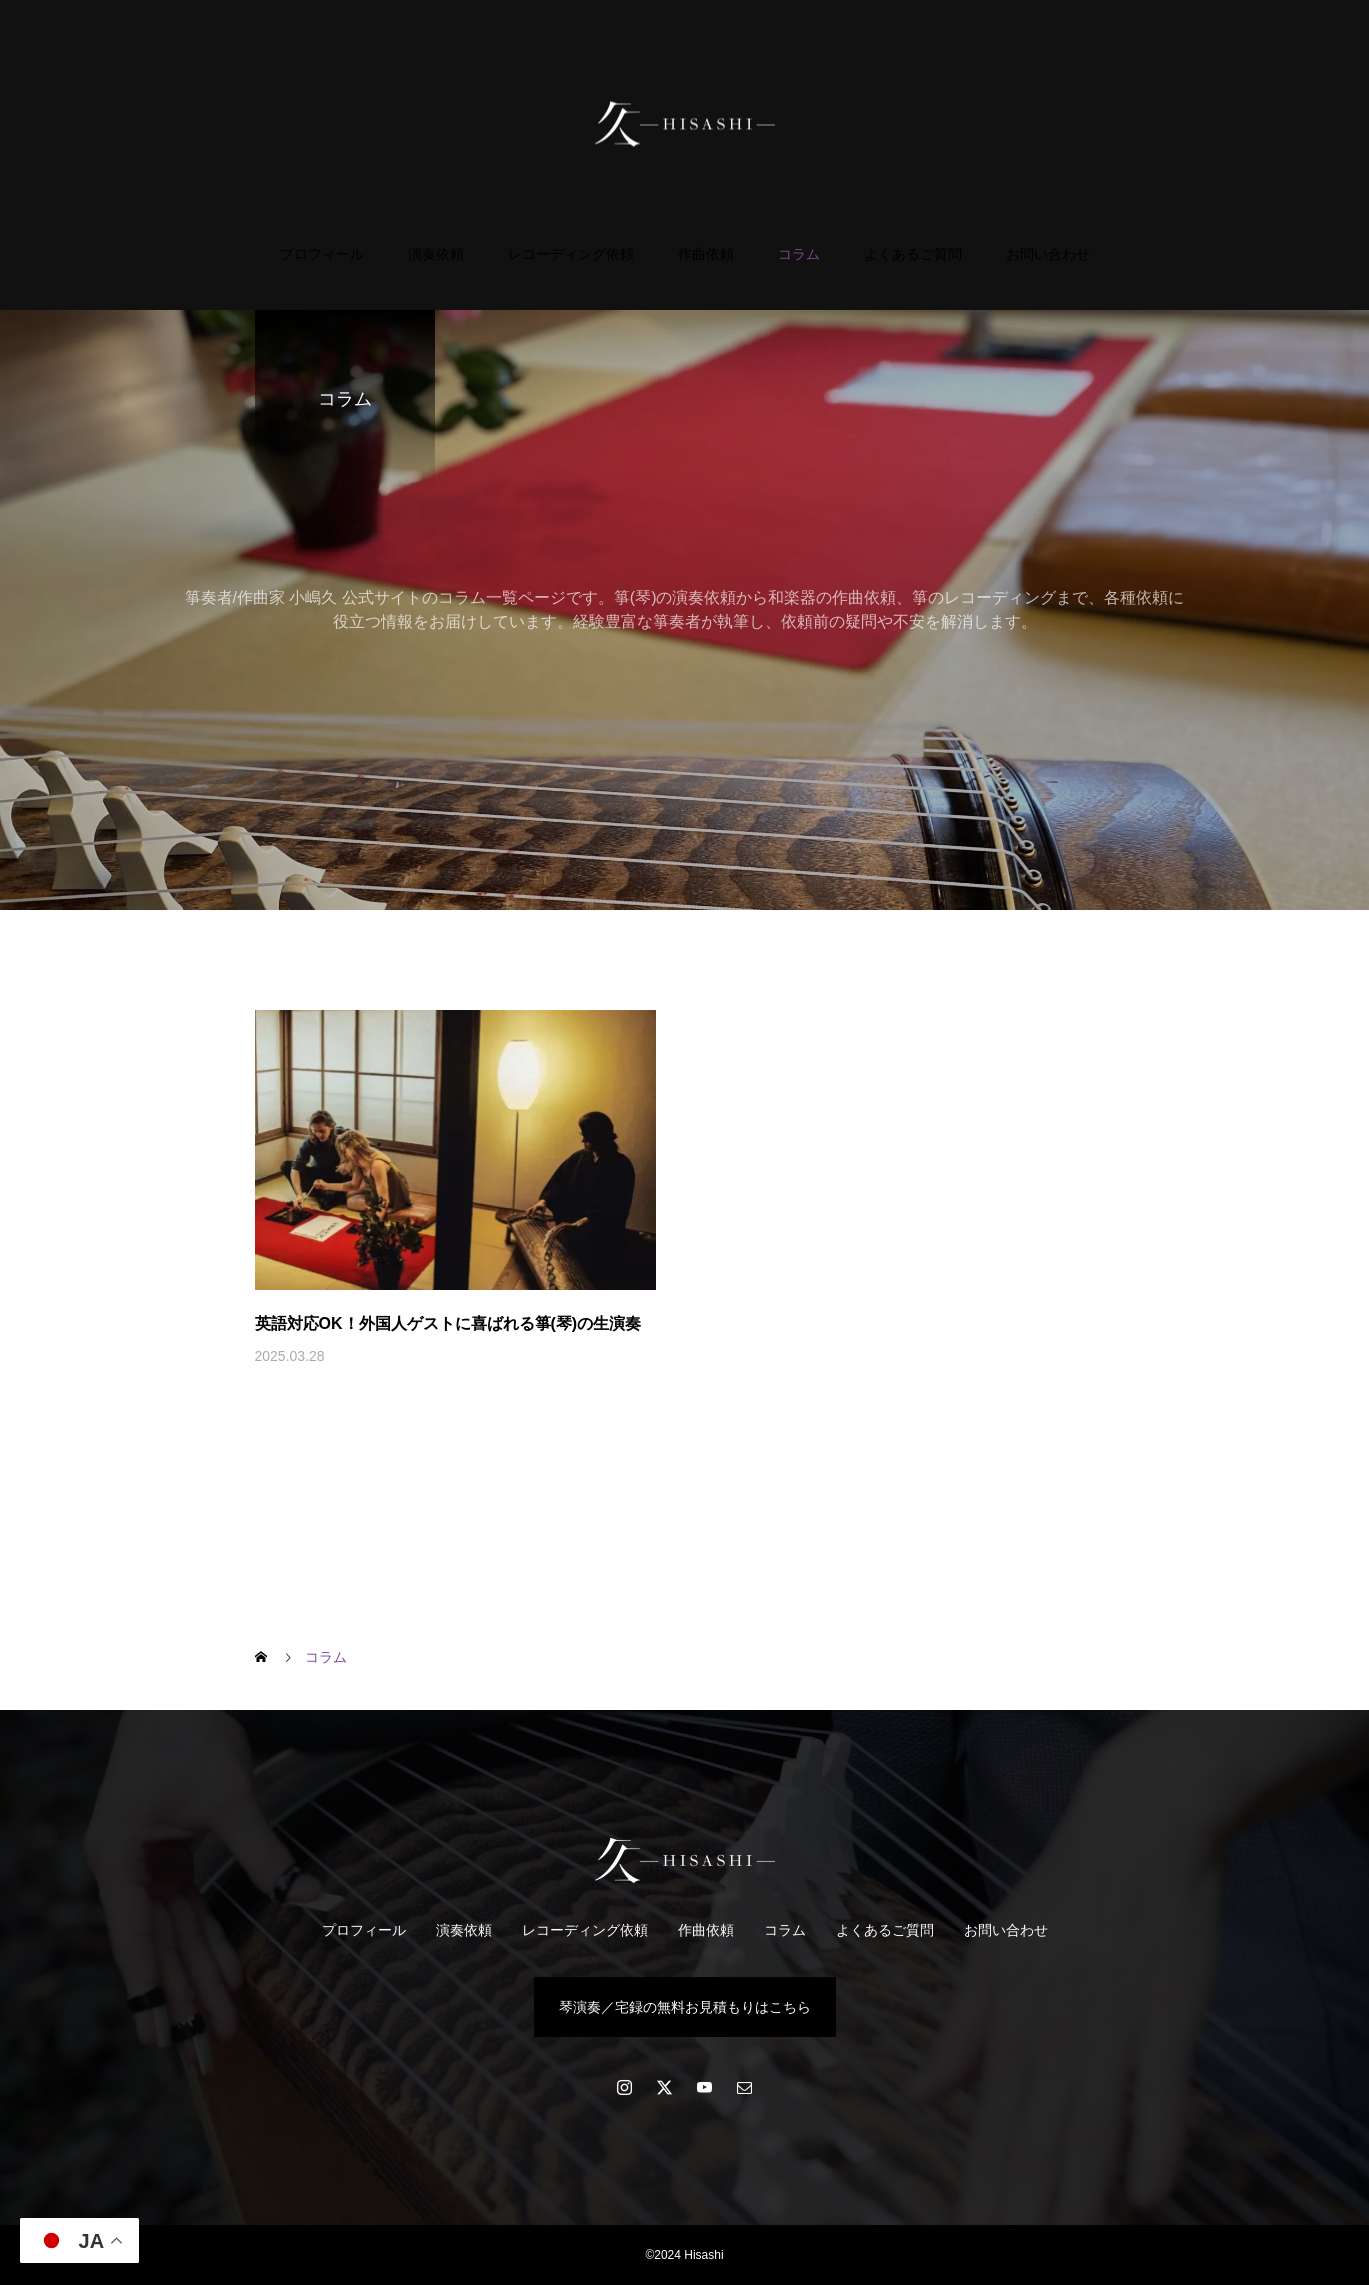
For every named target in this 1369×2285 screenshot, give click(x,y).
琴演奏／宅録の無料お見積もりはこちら (685, 2007)
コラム (799, 254)
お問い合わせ (1048, 254)
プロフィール (322, 254)
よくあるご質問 (913, 254)
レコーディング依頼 (571, 254)
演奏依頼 (436, 254)
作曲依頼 (706, 254)
